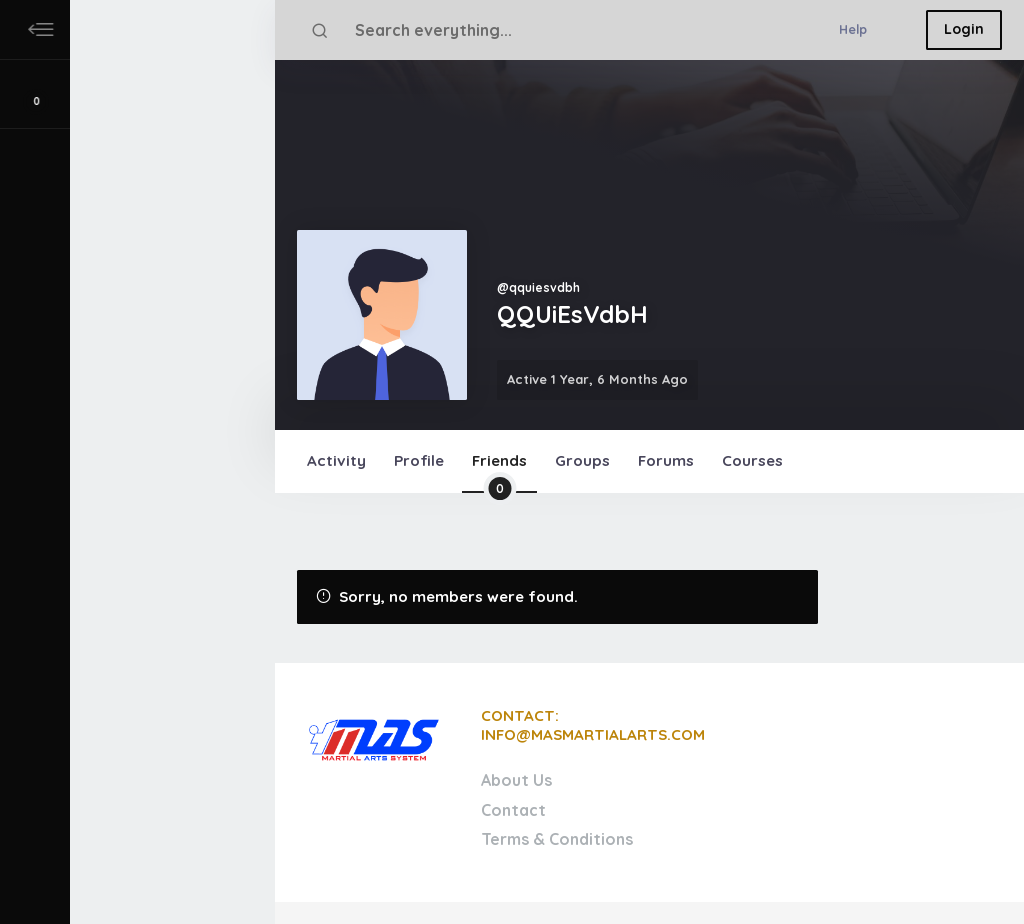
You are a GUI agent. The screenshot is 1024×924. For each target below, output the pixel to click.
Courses (752, 460)
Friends (499, 472)
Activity (336, 460)
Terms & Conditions (557, 839)
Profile (419, 460)
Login (964, 29)
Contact (513, 810)
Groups (582, 460)
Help (853, 29)
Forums (666, 460)
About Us (516, 780)
